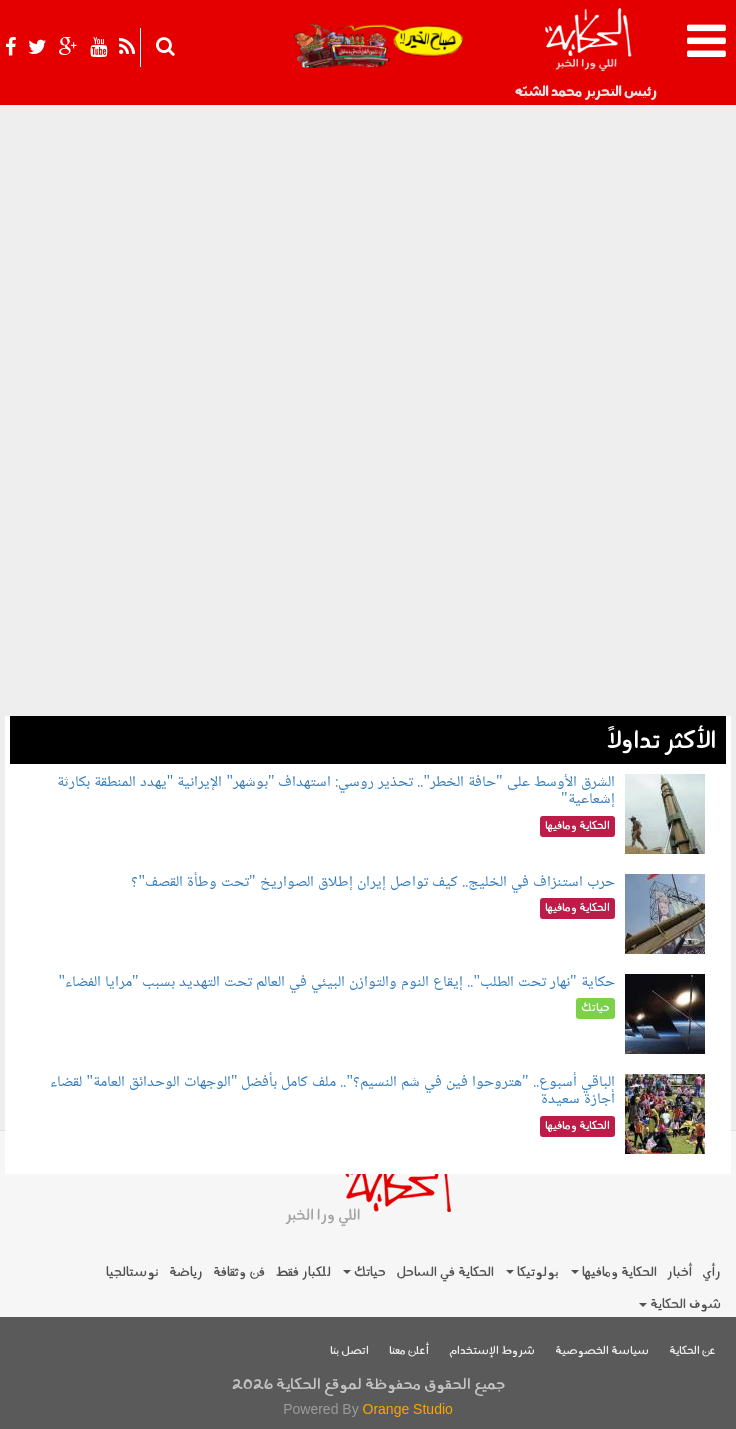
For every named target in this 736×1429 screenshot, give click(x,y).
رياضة (186, 1272)
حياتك (364, 1272)
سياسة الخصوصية (602, 1351)
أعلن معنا (409, 1351)
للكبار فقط (303, 1272)
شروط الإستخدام (492, 1351)
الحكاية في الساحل (445, 1272)
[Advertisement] (368, 576)
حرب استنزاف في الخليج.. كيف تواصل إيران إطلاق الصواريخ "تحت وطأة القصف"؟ (372, 882)
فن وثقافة (239, 1272)
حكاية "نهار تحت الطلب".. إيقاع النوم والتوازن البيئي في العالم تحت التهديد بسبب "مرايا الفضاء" (336, 982)
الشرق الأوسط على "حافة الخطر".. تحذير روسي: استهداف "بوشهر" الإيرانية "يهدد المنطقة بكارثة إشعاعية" (336, 791)
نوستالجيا (132, 1272)
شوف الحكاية (680, 1304)
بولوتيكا (532, 1272)
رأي (711, 1272)
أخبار (679, 1272)
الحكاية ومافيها (614, 1272)
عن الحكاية (692, 1351)
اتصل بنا (349, 1351)
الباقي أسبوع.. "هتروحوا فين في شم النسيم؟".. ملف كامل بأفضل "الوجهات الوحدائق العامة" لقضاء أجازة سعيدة (332, 1091)
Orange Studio (408, 1409)
